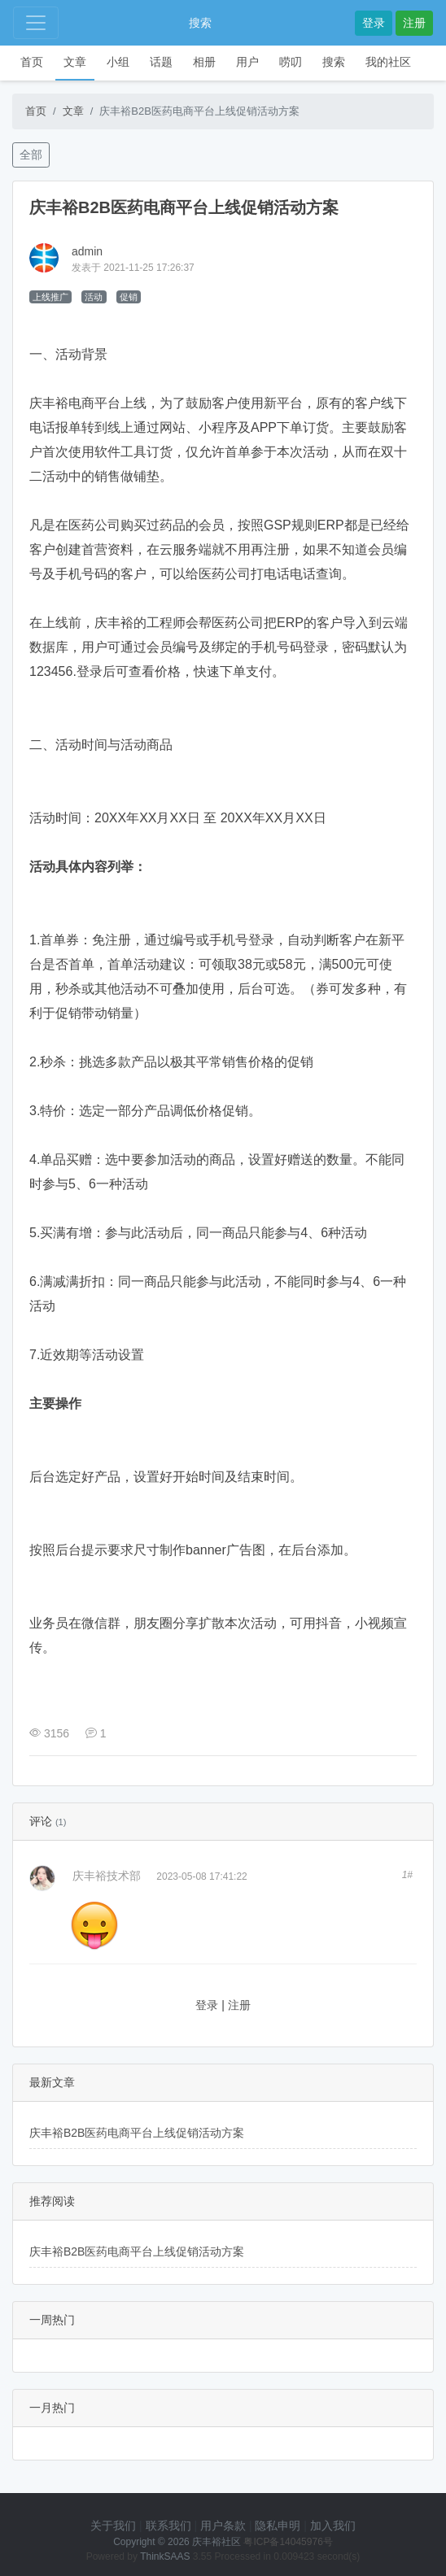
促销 (129, 297)
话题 (161, 61)
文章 (74, 61)
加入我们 (333, 2525)
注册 (414, 22)
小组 (118, 61)
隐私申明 (277, 2525)
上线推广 (50, 297)
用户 (247, 61)
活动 (94, 297)
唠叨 (290, 61)
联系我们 (168, 2525)
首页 (31, 61)
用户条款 (223, 2525)
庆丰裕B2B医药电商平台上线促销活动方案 (136, 2132)
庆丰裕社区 (216, 2542)
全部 (31, 154)
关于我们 (113, 2525)
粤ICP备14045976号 (287, 2542)
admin (87, 251)
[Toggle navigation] (36, 23)
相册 (204, 61)
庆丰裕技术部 (106, 1875)
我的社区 (388, 61)
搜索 (200, 22)
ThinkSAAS (165, 2556)
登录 (373, 22)
